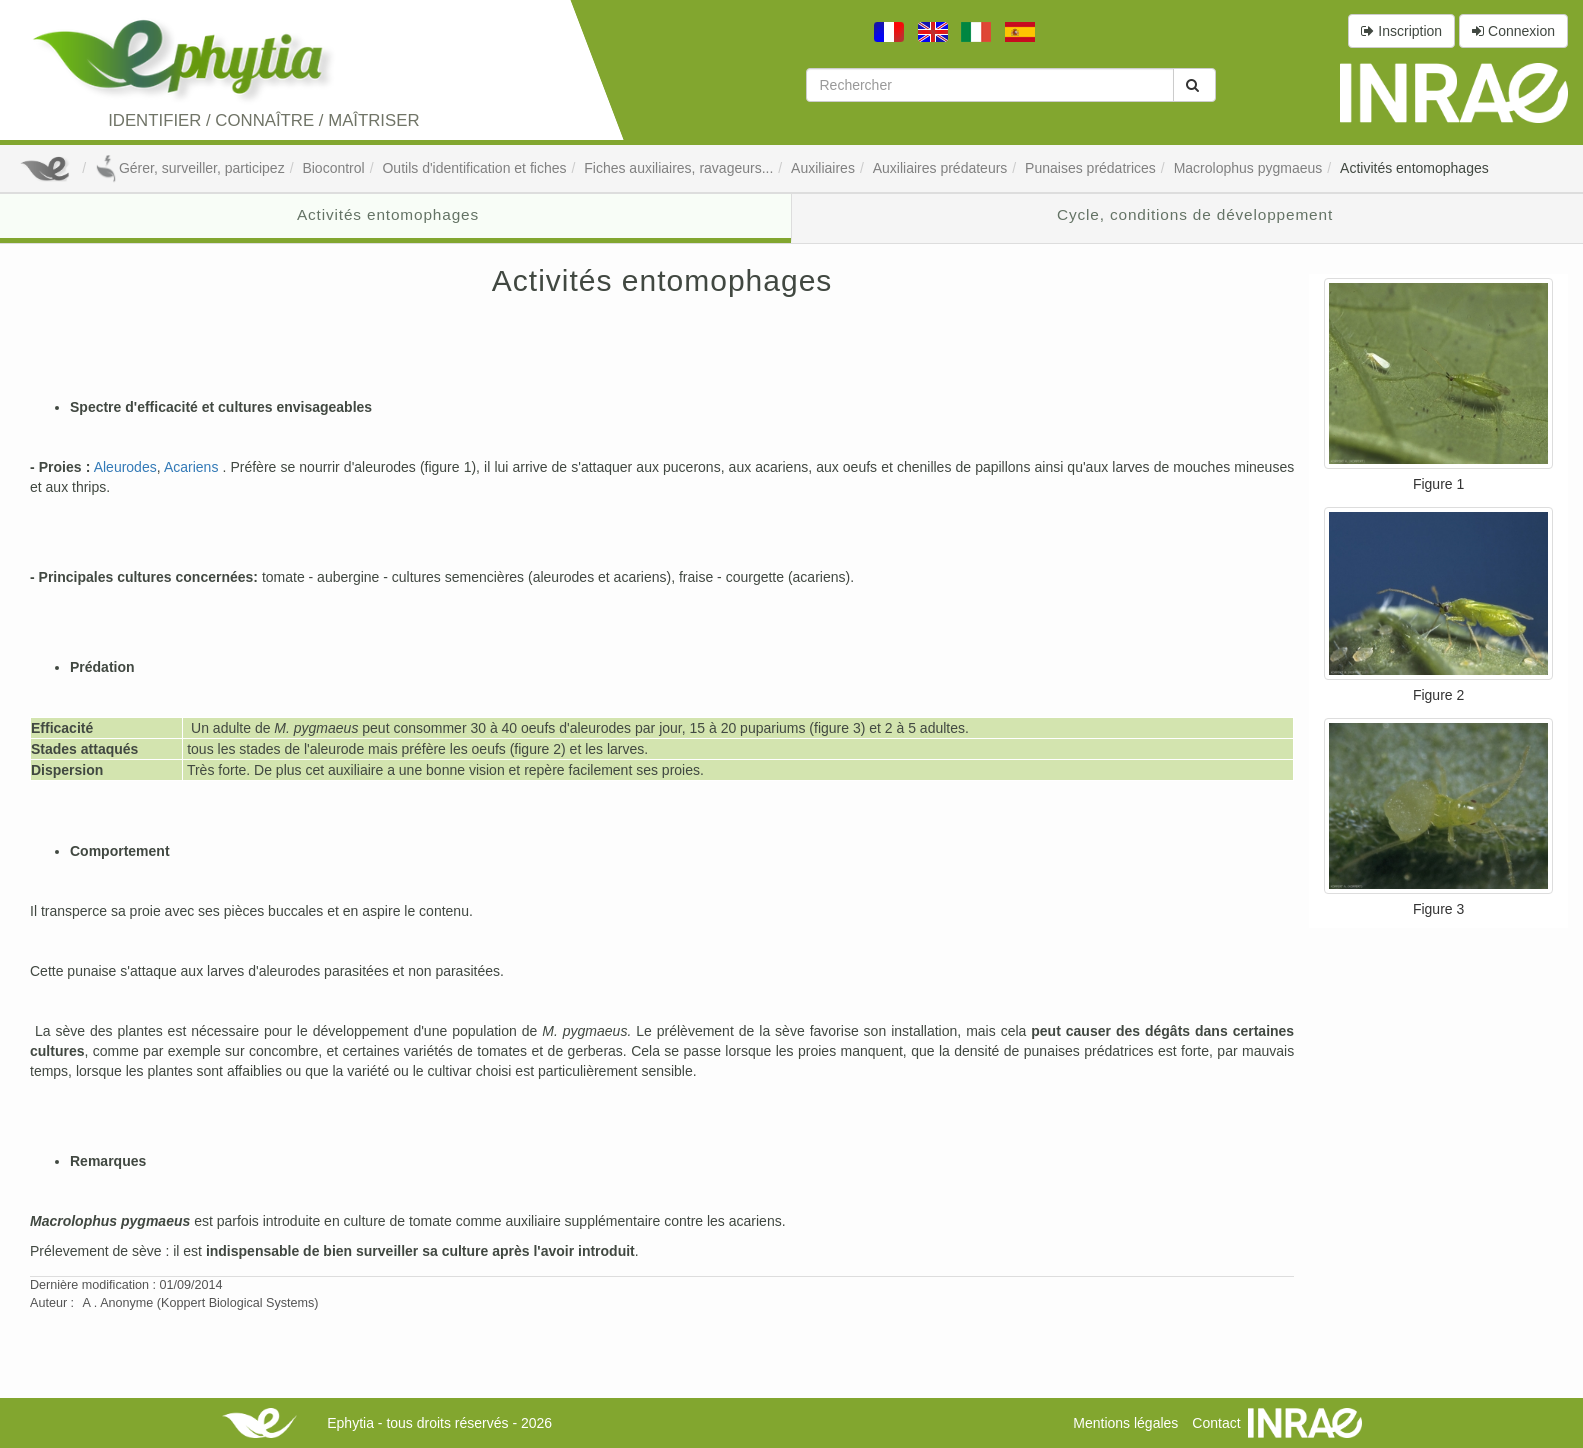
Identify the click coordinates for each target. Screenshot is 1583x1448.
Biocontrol (333, 168)
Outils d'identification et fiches (474, 168)
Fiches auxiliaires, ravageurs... (678, 168)
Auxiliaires (823, 168)
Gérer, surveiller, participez (190, 168)
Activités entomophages (1414, 168)
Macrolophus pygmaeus (1248, 168)
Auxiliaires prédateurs (940, 168)
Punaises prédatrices (1090, 168)
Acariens (191, 467)
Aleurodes (125, 467)
